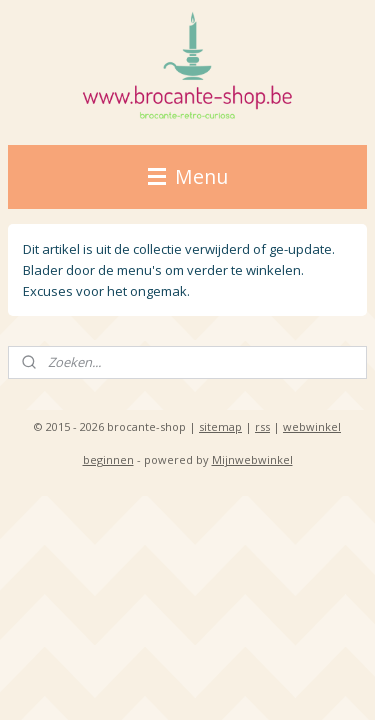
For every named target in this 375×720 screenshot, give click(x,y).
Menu (188, 176)
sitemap (220, 426)
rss (262, 426)
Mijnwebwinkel (252, 459)
